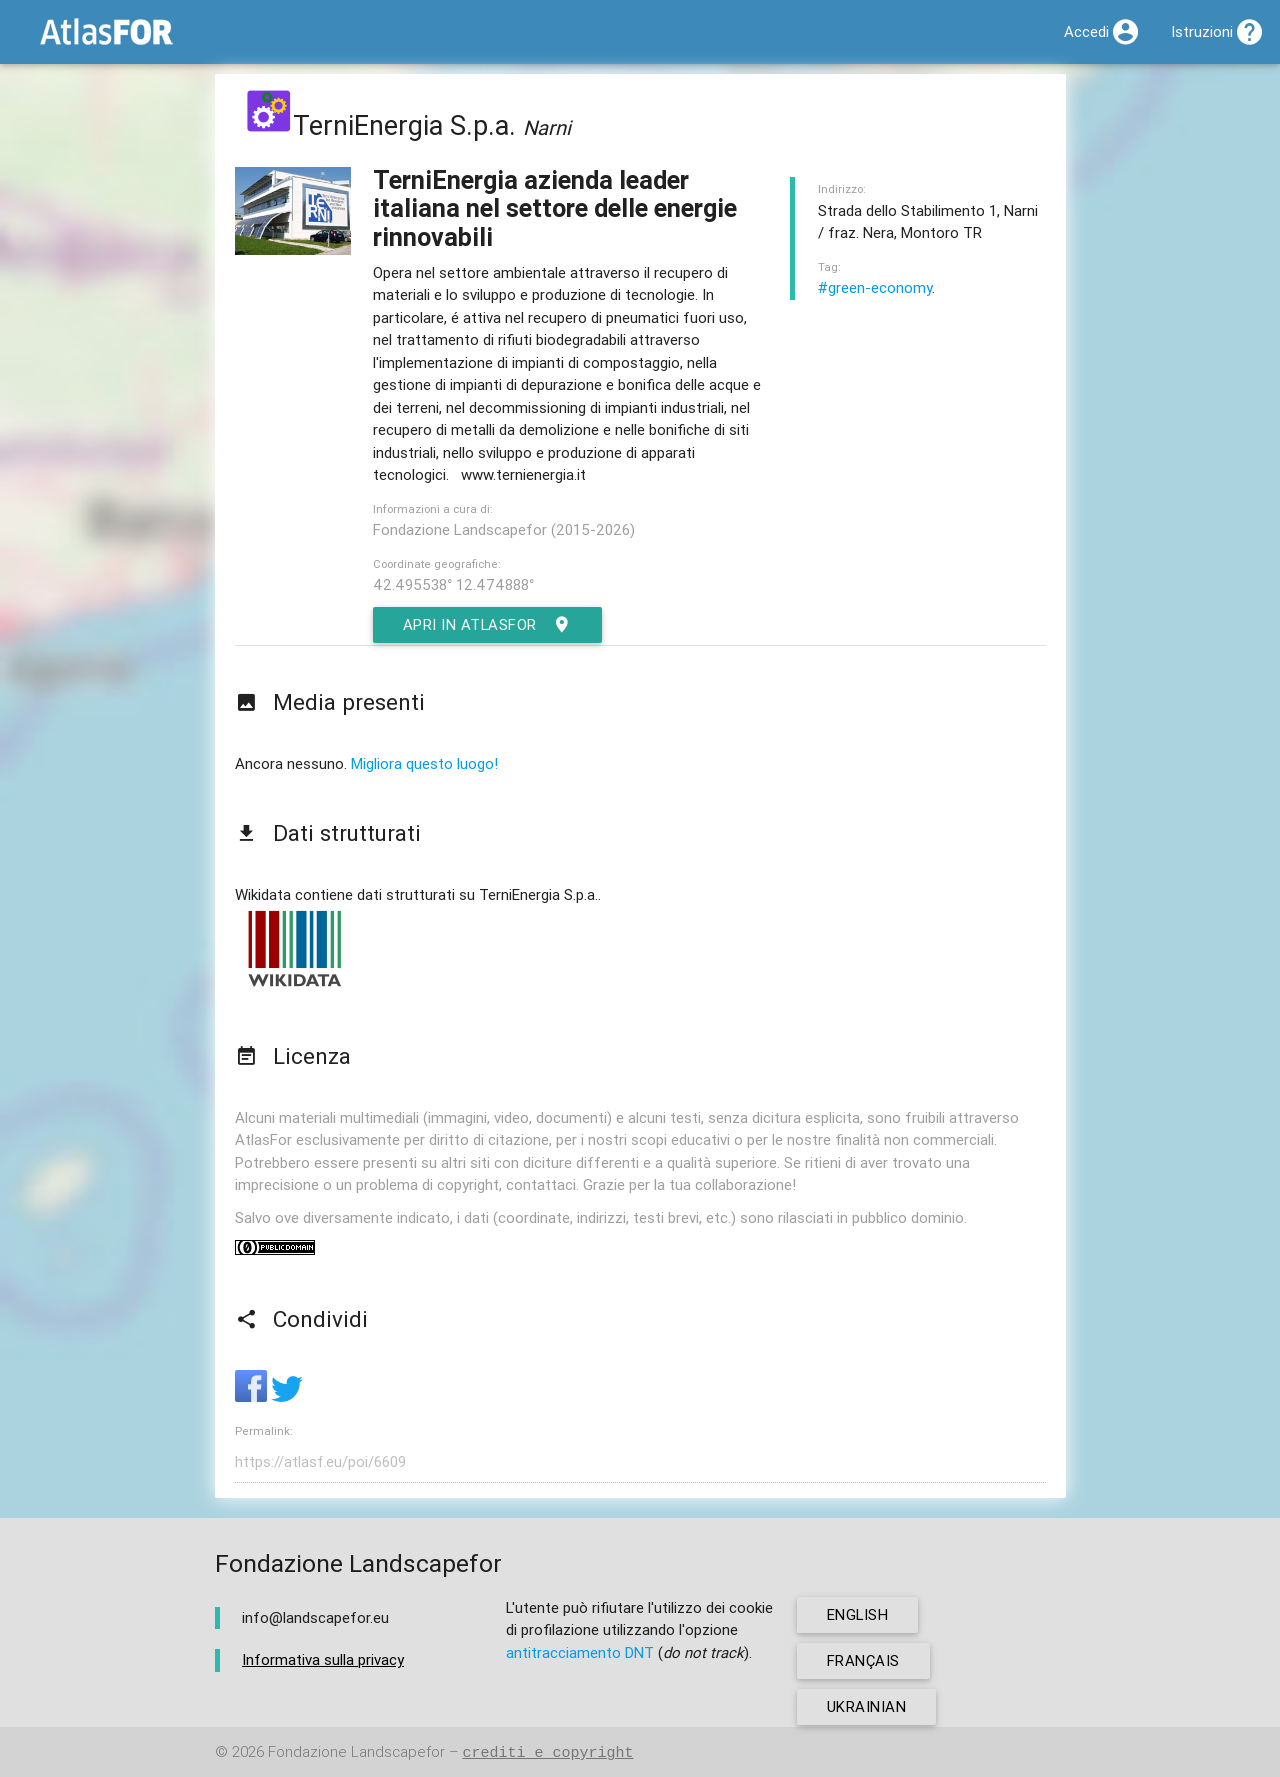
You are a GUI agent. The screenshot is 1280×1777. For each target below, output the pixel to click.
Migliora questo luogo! (424, 763)
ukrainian (867, 1706)
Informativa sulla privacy (323, 1660)
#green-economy (875, 287)
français (863, 1660)
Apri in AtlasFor (488, 625)
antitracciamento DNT (580, 1652)
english (858, 1614)
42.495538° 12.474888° (453, 584)
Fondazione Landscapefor (356, 1752)
